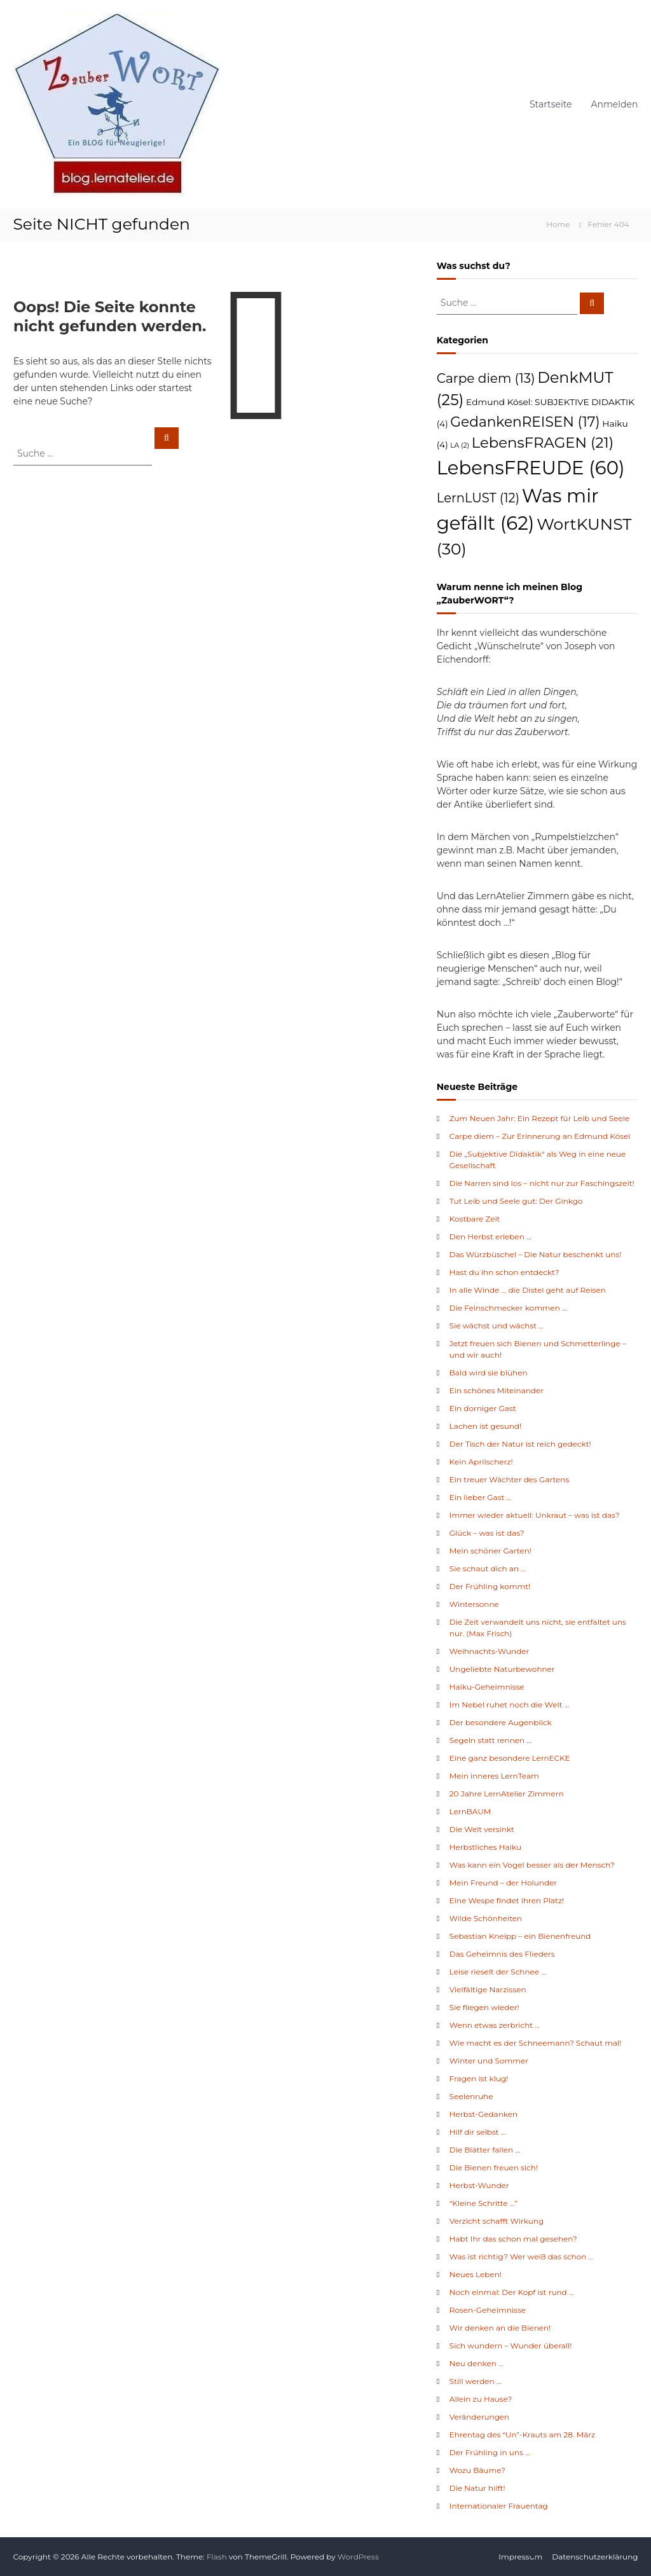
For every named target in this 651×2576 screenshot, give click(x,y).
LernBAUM (470, 1811)
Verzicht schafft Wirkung (496, 2221)
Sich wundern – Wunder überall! (510, 2345)
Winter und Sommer (488, 2060)
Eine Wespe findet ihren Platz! (506, 1900)
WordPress (358, 2556)
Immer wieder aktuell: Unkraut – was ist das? (534, 1515)
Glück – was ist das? (486, 1533)
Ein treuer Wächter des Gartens (509, 1479)
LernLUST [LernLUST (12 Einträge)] (478, 498)
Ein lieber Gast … (480, 1497)
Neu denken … (476, 2363)
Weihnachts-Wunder (489, 1651)
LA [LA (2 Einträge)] (459, 445)
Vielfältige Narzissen (487, 1989)
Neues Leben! (475, 2274)
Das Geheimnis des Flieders (502, 1954)
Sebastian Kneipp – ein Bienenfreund (520, 1936)
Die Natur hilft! (477, 2488)
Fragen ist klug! (479, 2078)
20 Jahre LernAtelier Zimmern (506, 1793)
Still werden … (475, 2381)
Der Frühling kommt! (489, 1586)
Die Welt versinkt (481, 1829)
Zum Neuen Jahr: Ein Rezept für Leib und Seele (539, 1118)
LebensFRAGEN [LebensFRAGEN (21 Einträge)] (543, 442)
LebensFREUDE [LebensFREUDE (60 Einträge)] (531, 468)
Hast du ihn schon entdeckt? (504, 1272)
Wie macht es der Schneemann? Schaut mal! (535, 2043)
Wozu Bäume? (477, 2470)
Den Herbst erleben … (490, 1236)
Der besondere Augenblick (500, 1722)
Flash (217, 2556)
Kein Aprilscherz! (481, 1461)
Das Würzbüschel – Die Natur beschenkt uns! (535, 1254)
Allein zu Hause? (480, 2399)
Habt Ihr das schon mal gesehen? (513, 2238)
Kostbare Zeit (474, 1218)
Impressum (520, 2556)
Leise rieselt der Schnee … (497, 1971)
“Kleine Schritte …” (483, 2203)
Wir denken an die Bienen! (500, 2327)
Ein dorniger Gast (482, 1408)
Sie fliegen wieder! (484, 2007)
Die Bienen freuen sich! (493, 2167)
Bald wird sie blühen (488, 1372)
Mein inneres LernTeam (494, 1775)
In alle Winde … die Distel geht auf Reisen (527, 1290)
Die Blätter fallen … (484, 2149)
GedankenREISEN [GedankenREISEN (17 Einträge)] (525, 421)
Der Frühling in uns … (489, 2452)
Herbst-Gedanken (483, 2114)
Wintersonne (474, 1604)
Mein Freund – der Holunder (503, 1882)
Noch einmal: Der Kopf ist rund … (511, 2292)
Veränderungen (479, 2416)
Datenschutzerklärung (595, 2556)
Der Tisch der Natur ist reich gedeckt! (520, 1444)
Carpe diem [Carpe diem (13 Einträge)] (486, 378)
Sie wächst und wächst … (496, 1325)
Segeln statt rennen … (490, 1740)
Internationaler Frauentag (498, 2506)
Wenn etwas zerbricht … (494, 2025)
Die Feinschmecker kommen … (508, 1307)
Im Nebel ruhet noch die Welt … (509, 1704)
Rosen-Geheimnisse (487, 2310)
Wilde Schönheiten (485, 1918)
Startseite (551, 104)
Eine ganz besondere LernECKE (509, 1758)
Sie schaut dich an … (487, 1568)
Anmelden (614, 104)
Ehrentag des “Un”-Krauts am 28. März (522, 2434)
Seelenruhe (471, 2096)
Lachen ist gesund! (485, 1426)
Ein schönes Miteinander (496, 1390)
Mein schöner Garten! (490, 1550)
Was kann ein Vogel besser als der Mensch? (532, 1865)
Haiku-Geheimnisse (486, 1686)
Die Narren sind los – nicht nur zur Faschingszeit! (541, 1183)
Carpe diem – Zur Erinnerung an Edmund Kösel (540, 1136)
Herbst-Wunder (479, 2185)
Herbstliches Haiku (485, 1847)
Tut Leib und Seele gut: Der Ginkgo (516, 1201)
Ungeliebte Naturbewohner (502, 1669)
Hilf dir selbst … (477, 2132)
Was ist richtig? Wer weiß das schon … (521, 2256)
